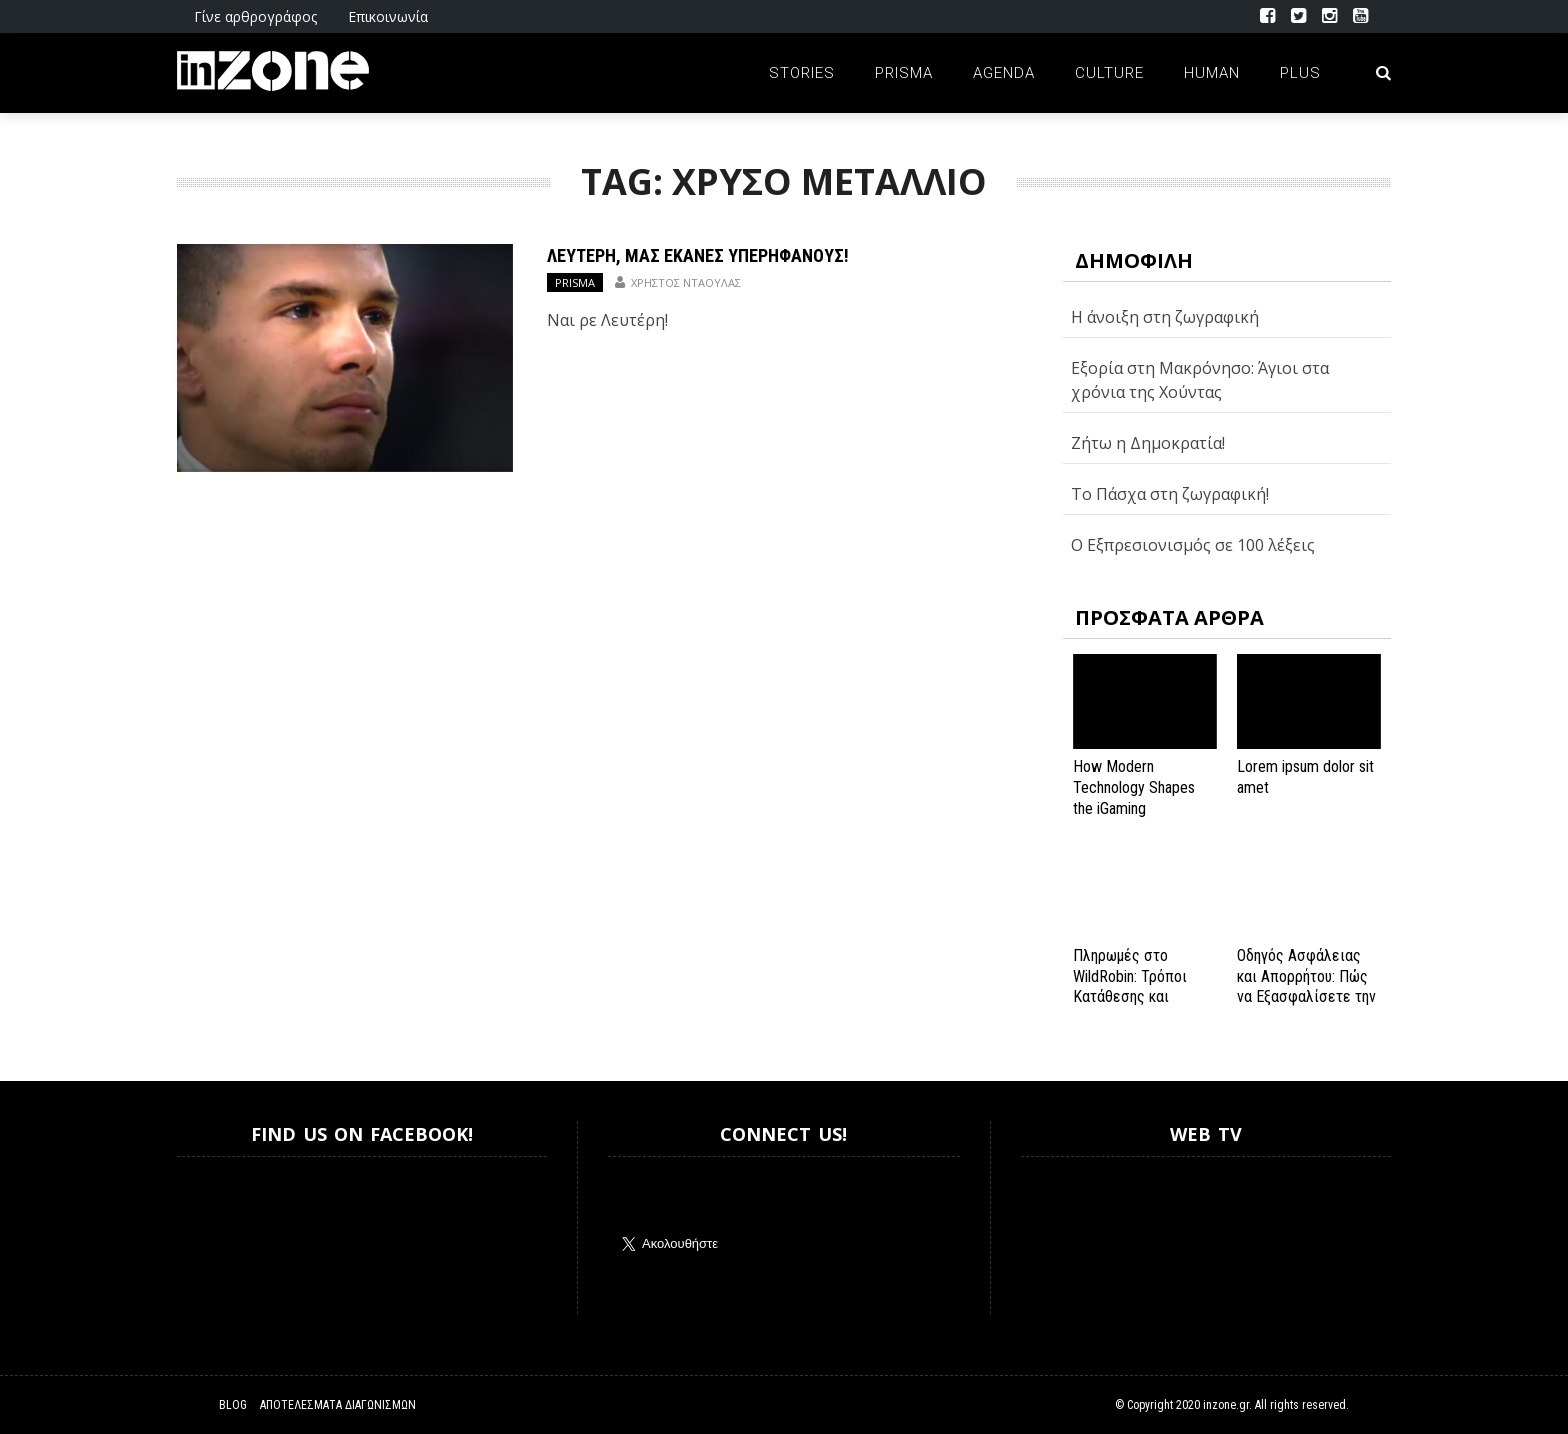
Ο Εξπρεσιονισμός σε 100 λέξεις (1193, 545)
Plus (1300, 73)
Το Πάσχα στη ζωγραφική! (1170, 494)
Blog (233, 1405)
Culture (1109, 73)
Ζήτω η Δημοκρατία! (1148, 443)
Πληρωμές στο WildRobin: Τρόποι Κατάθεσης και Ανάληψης (1130, 986)
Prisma (904, 73)
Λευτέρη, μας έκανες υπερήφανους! (698, 255)
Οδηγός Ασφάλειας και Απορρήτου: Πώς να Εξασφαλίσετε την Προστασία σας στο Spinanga (1306, 997)
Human (1212, 73)
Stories (802, 73)
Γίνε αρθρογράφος (255, 16)
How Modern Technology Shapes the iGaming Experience (1134, 797)
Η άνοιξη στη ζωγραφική (1165, 317)
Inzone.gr (225, 1235)
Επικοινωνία (388, 16)
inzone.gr (1226, 1405)
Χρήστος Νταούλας (686, 282)
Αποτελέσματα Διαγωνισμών (338, 1405)
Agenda (1004, 73)
